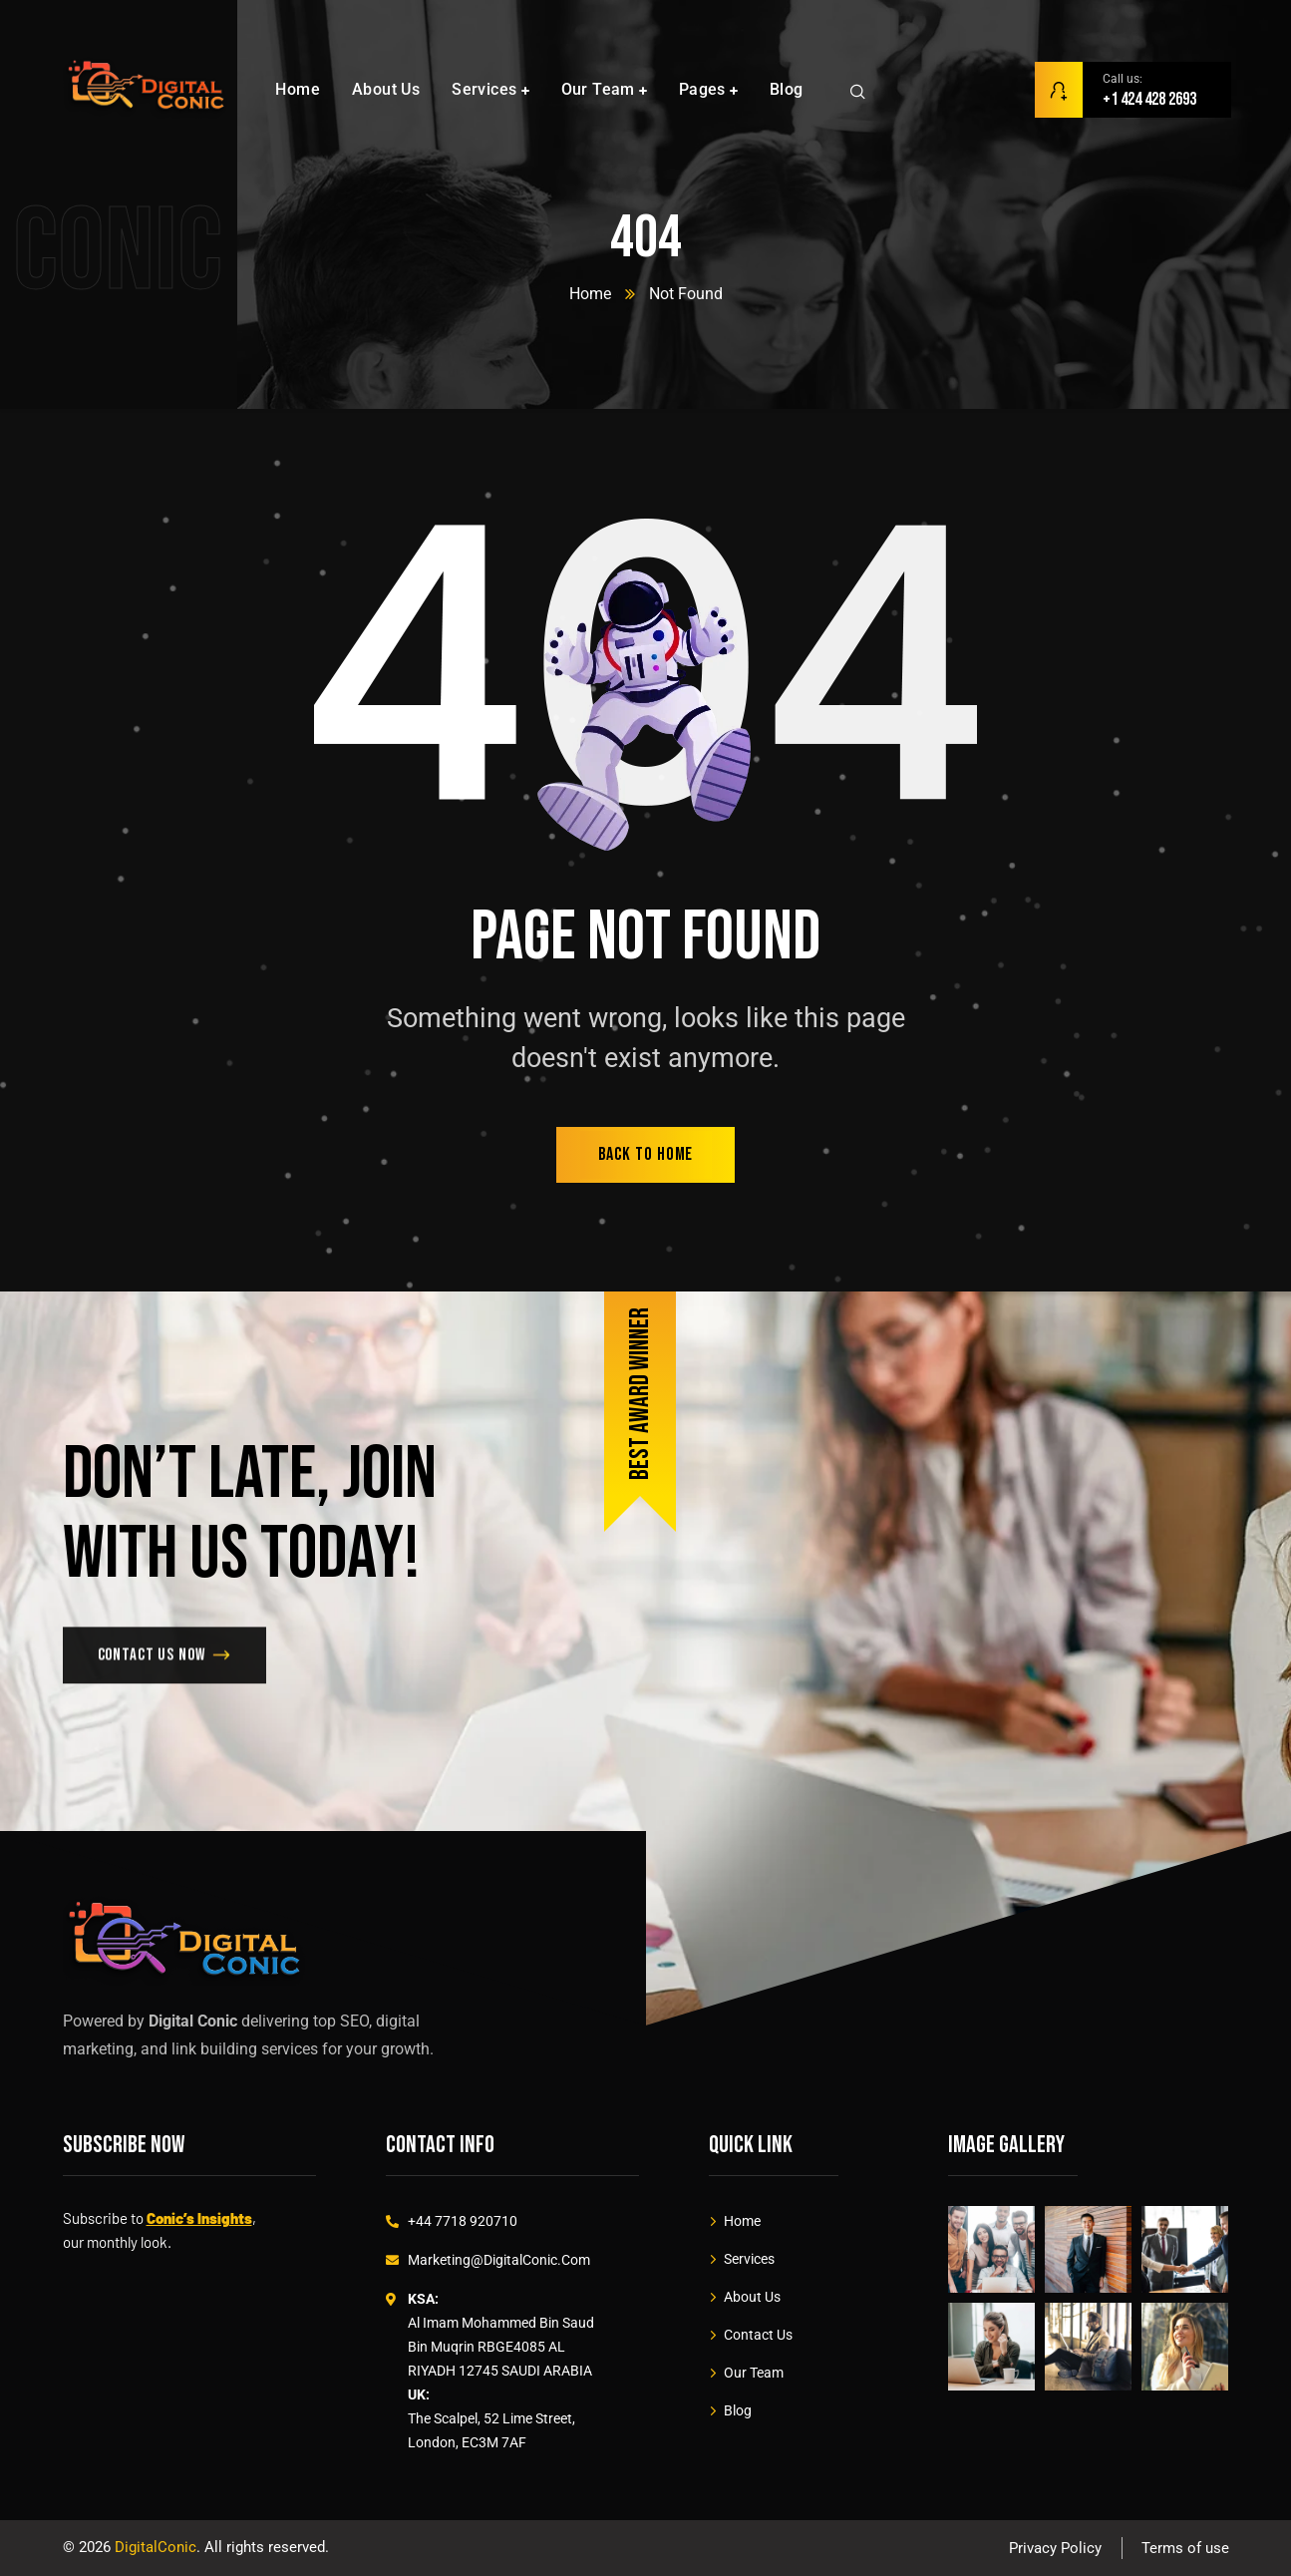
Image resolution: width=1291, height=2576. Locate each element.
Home (590, 293)
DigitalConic (155, 2547)
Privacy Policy (1055, 2548)
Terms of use (1185, 2548)
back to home (646, 1154)
